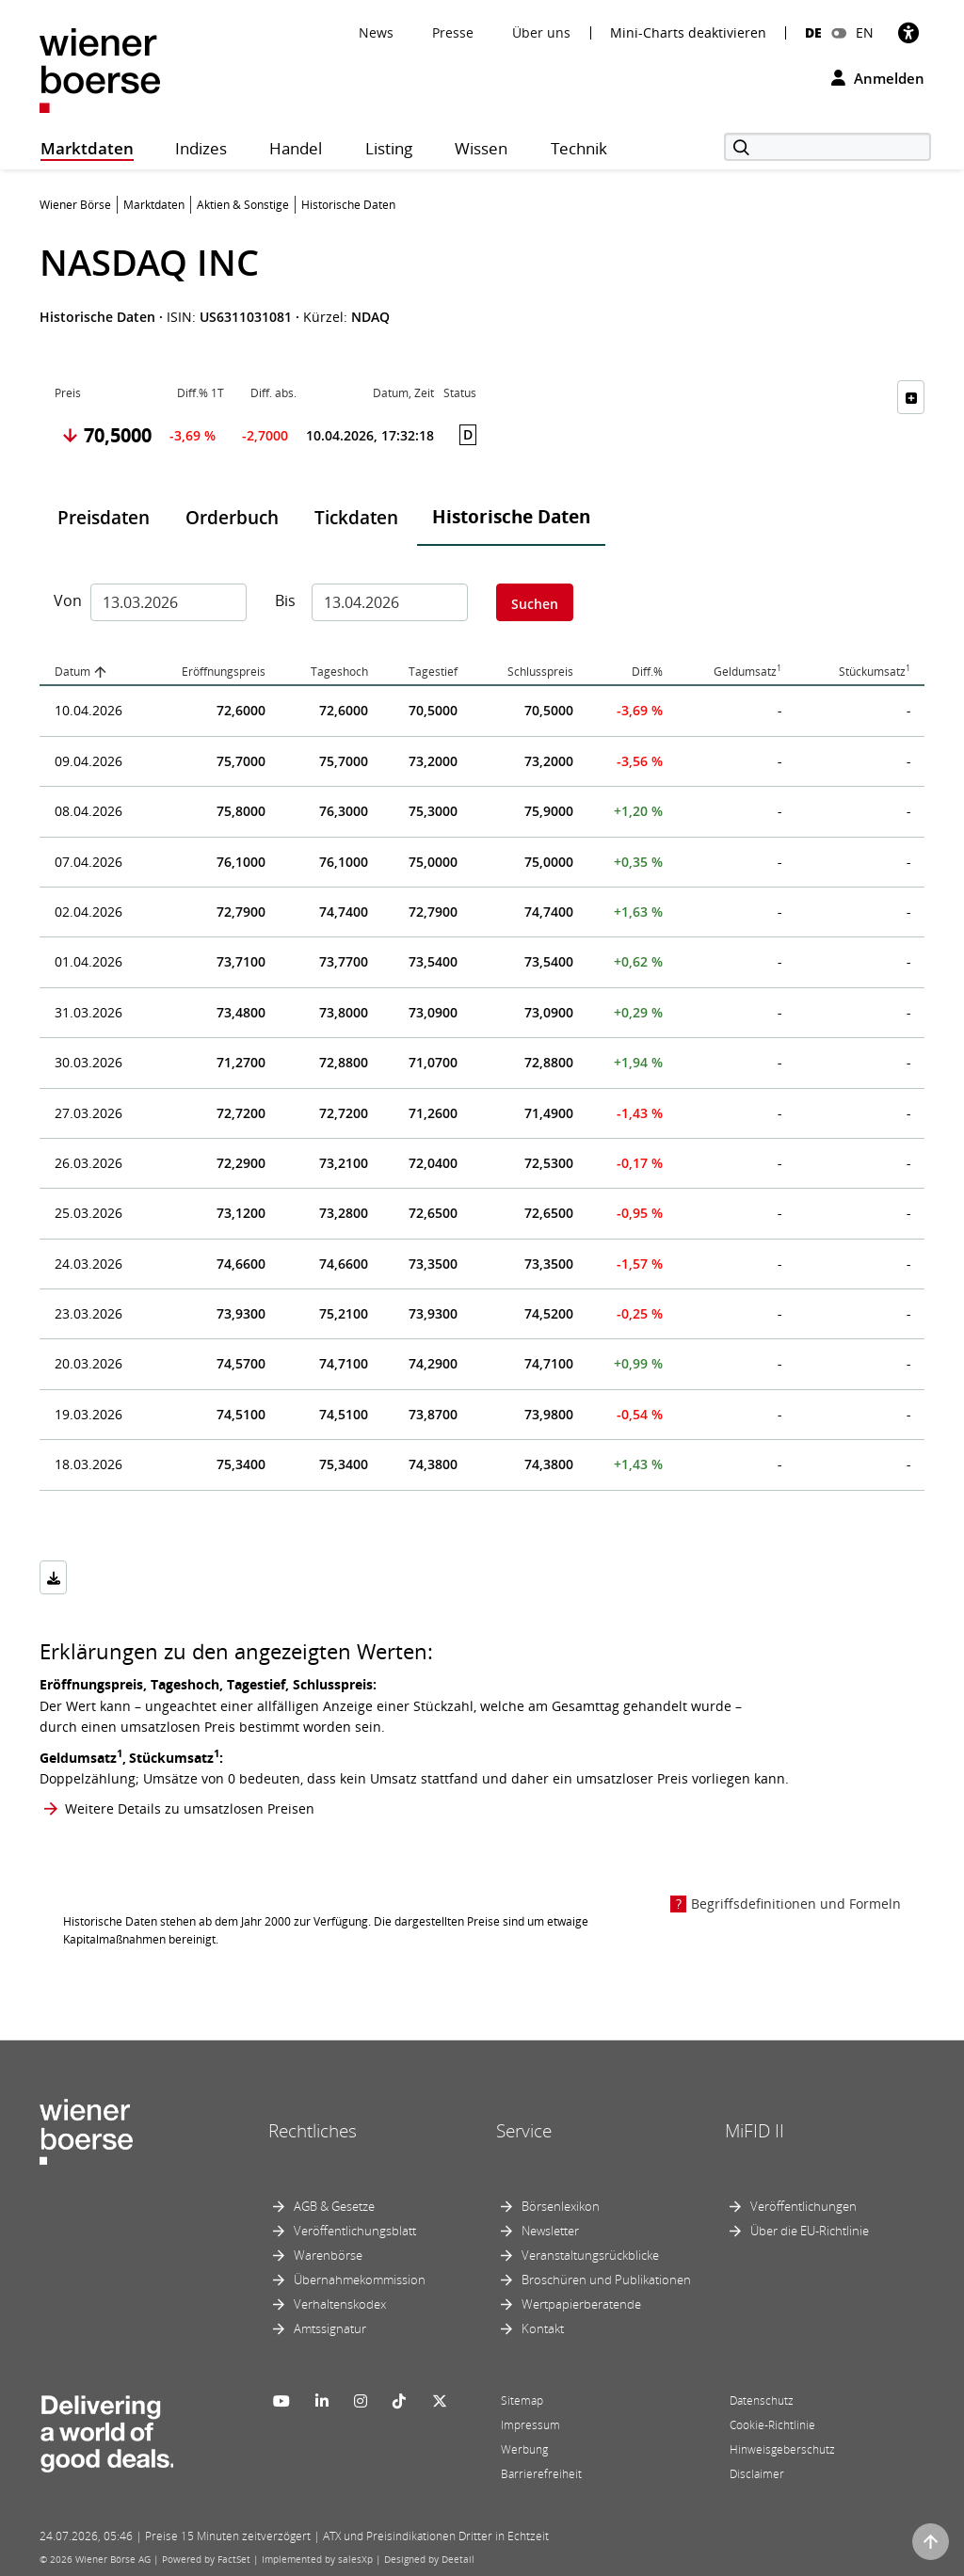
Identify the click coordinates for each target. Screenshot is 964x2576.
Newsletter (550, 2230)
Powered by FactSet (206, 2559)
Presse (453, 32)
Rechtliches (312, 2131)
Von (65, 600)
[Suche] (827, 147)
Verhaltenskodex (340, 2304)
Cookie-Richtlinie (772, 2425)
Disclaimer (757, 2474)
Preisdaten (103, 517)
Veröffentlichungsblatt (355, 2230)
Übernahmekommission (360, 2279)
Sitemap (522, 2400)
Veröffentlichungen (803, 2206)
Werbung (524, 2449)
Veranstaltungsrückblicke (590, 2255)
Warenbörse (328, 2255)
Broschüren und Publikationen (606, 2279)
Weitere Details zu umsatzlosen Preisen (189, 1808)
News (376, 32)
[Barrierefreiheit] (908, 32)
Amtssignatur (330, 2328)
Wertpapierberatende (581, 2304)
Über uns (541, 32)
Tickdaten (356, 517)
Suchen (534, 604)
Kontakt (543, 2328)
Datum (72, 672)
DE (813, 32)
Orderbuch (232, 517)
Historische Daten (511, 516)
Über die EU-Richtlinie (809, 2230)
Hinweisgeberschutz (782, 2449)
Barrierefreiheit (541, 2474)
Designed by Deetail (429, 2559)
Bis (285, 600)
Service (524, 2131)
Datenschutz (762, 2400)
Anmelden (877, 78)
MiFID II (754, 2131)
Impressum (530, 2425)
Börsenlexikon (561, 2206)
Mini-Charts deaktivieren (688, 33)
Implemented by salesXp (317, 2559)
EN (865, 32)
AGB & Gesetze (334, 2206)
